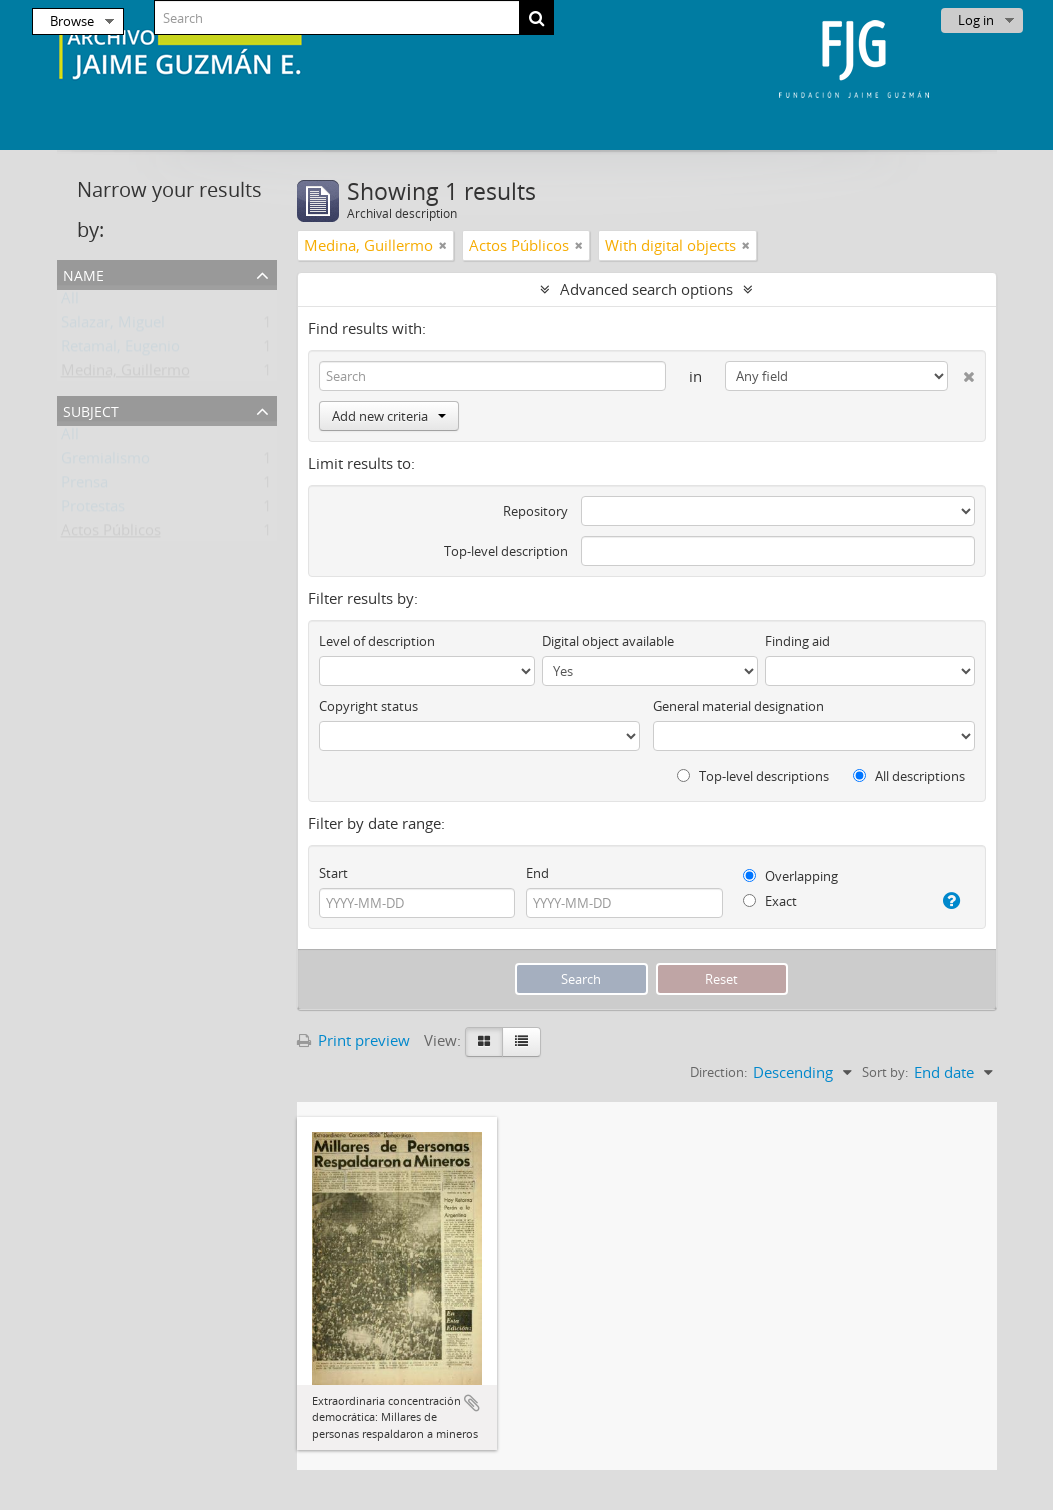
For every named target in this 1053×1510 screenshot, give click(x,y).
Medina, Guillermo (125, 374)
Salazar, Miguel (113, 326)
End (537, 873)
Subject (91, 409)
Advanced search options (646, 289)
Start (333, 873)
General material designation (738, 706)
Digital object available (608, 641)
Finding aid (797, 641)
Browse (72, 21)
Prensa (84, 486)
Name (83, 273)
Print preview (353, 1040)
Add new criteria (389, 416)
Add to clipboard (472, 1403)
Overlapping (790, 876)
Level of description (377, 641)
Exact (770, 901)
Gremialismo (105, 462)
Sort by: (885, 1072)
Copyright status (368, 706)
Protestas (93, 510)
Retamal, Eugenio (120, 350)
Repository (535, 511)
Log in (976, 20)
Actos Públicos (111, 534)
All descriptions (909, 776)
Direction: (718, 1072)
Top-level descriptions (753, 776)
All (70, 302)
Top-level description (506, 551)
